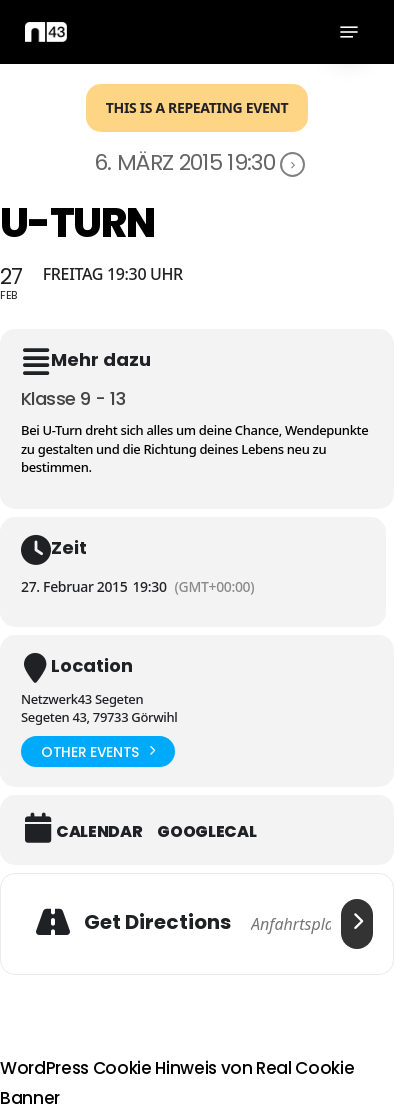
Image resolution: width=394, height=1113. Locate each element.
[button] (349, 32)
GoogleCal (206, 832)
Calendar (99, 832)
